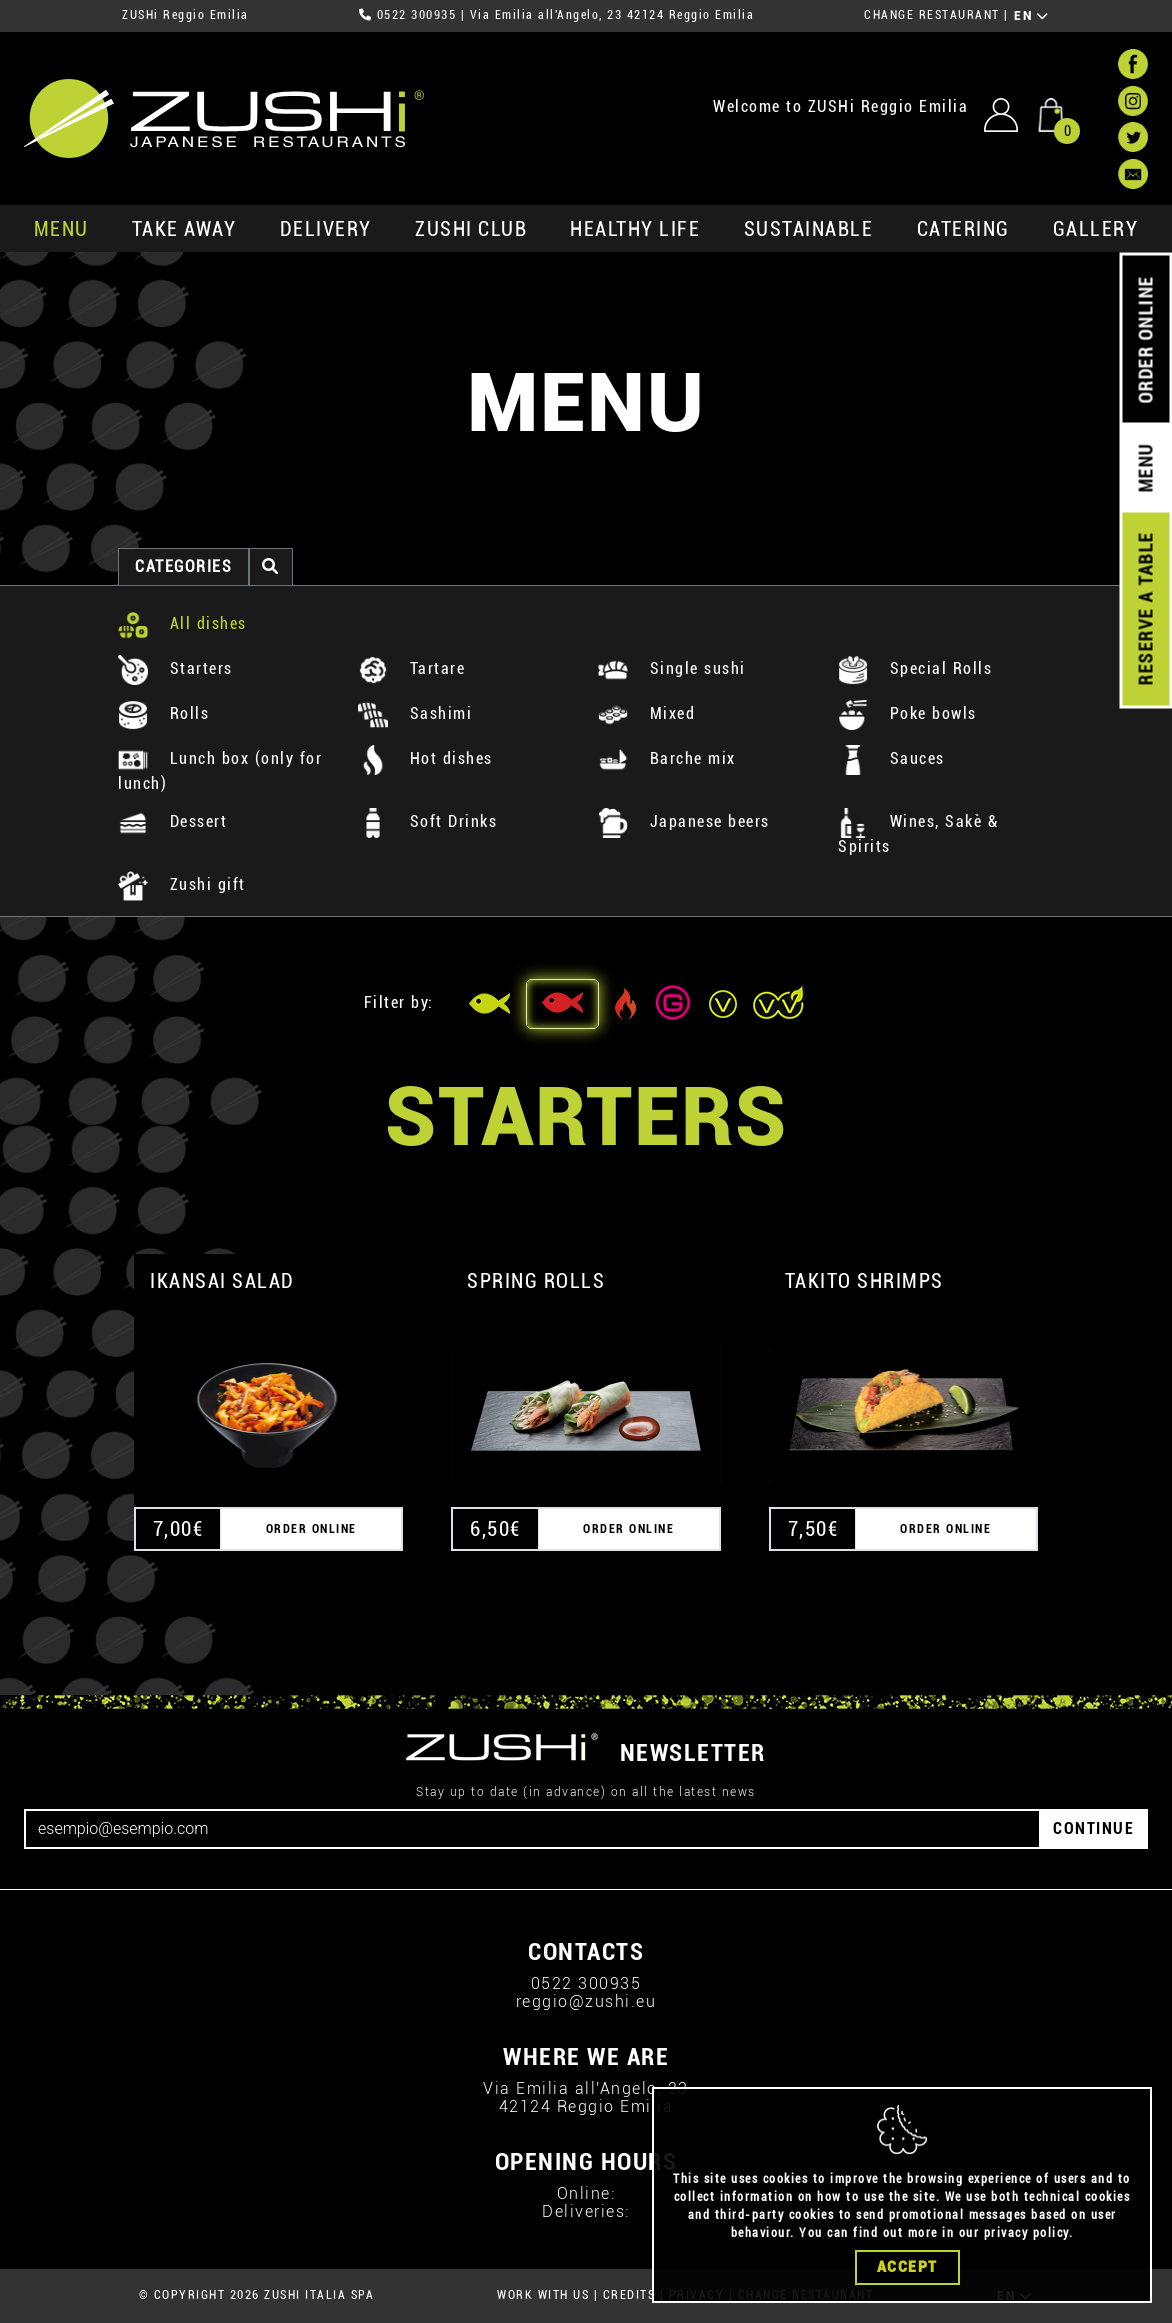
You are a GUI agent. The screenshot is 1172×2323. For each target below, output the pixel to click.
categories (183, 566)
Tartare (411, 668)
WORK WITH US (543, 2295)
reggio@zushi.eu (586, 2001)
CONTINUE (1093, 1828)
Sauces (891, 758)
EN (1031, 16)
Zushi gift (182, 884)
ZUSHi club (471, 229)
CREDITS (629, 2295)
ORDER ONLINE (1145, 340)
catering (963, 229)
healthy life (635, 229)
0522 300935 (417, 15)
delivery (326, 229)
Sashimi (415, 713)
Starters (175, 668)
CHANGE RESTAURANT (932, 15)
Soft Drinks (427, 821)
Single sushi (672, 668)
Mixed (646, 713)
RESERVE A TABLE (1145, 609)
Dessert (172, 821)
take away (184, 229)
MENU (61, 229)
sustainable (809, 229)
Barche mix (667, 758)
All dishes (182, 623)
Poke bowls (907, 713)
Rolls (163, 713)
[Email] (532, 1829)
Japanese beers (684, 821)
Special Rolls (915, 668)
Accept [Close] (907, 2267)
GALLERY (1096, 229)
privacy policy (1026, 2233)
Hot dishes (425, 758)
